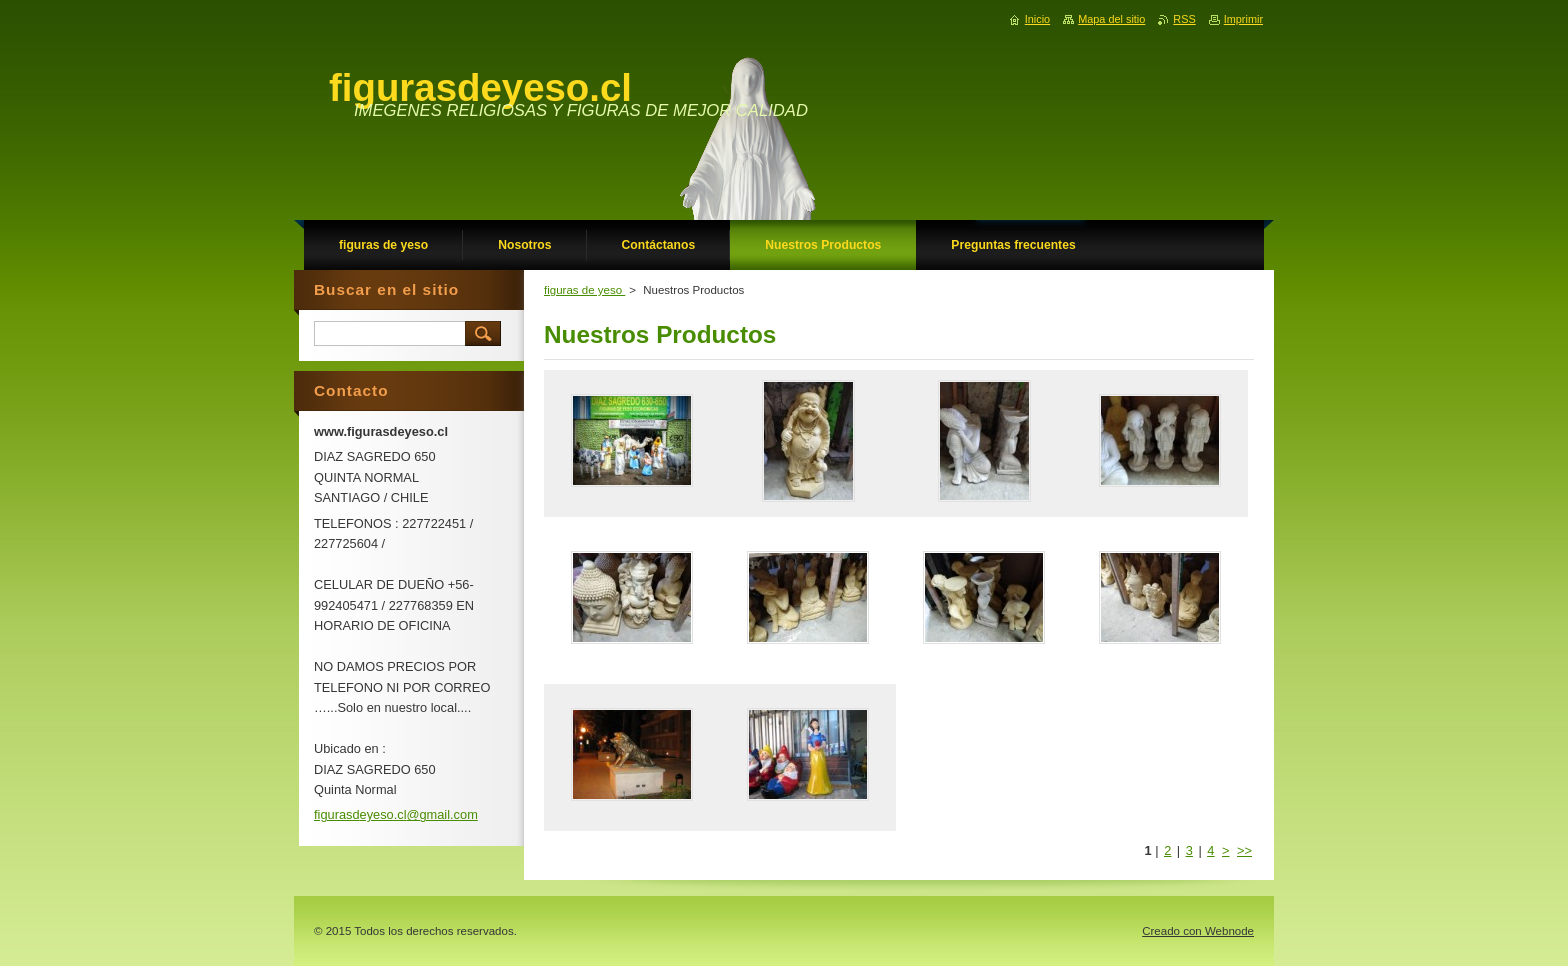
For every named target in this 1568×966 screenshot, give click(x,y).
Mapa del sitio (1111, 19)
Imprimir (1243, 19)
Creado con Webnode (1198, 931)
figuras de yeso (584, 290)
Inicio (1037, 19)
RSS (1184, 19)
